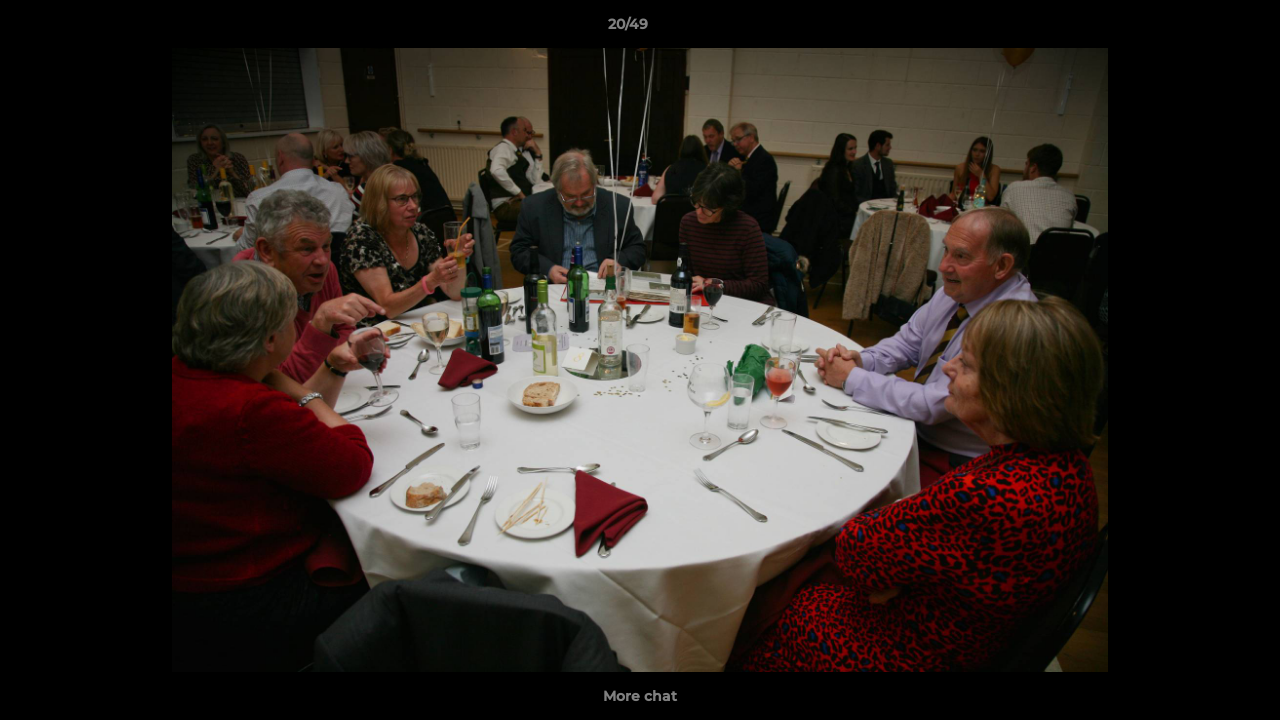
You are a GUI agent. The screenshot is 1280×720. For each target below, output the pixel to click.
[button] (1196, 29)
